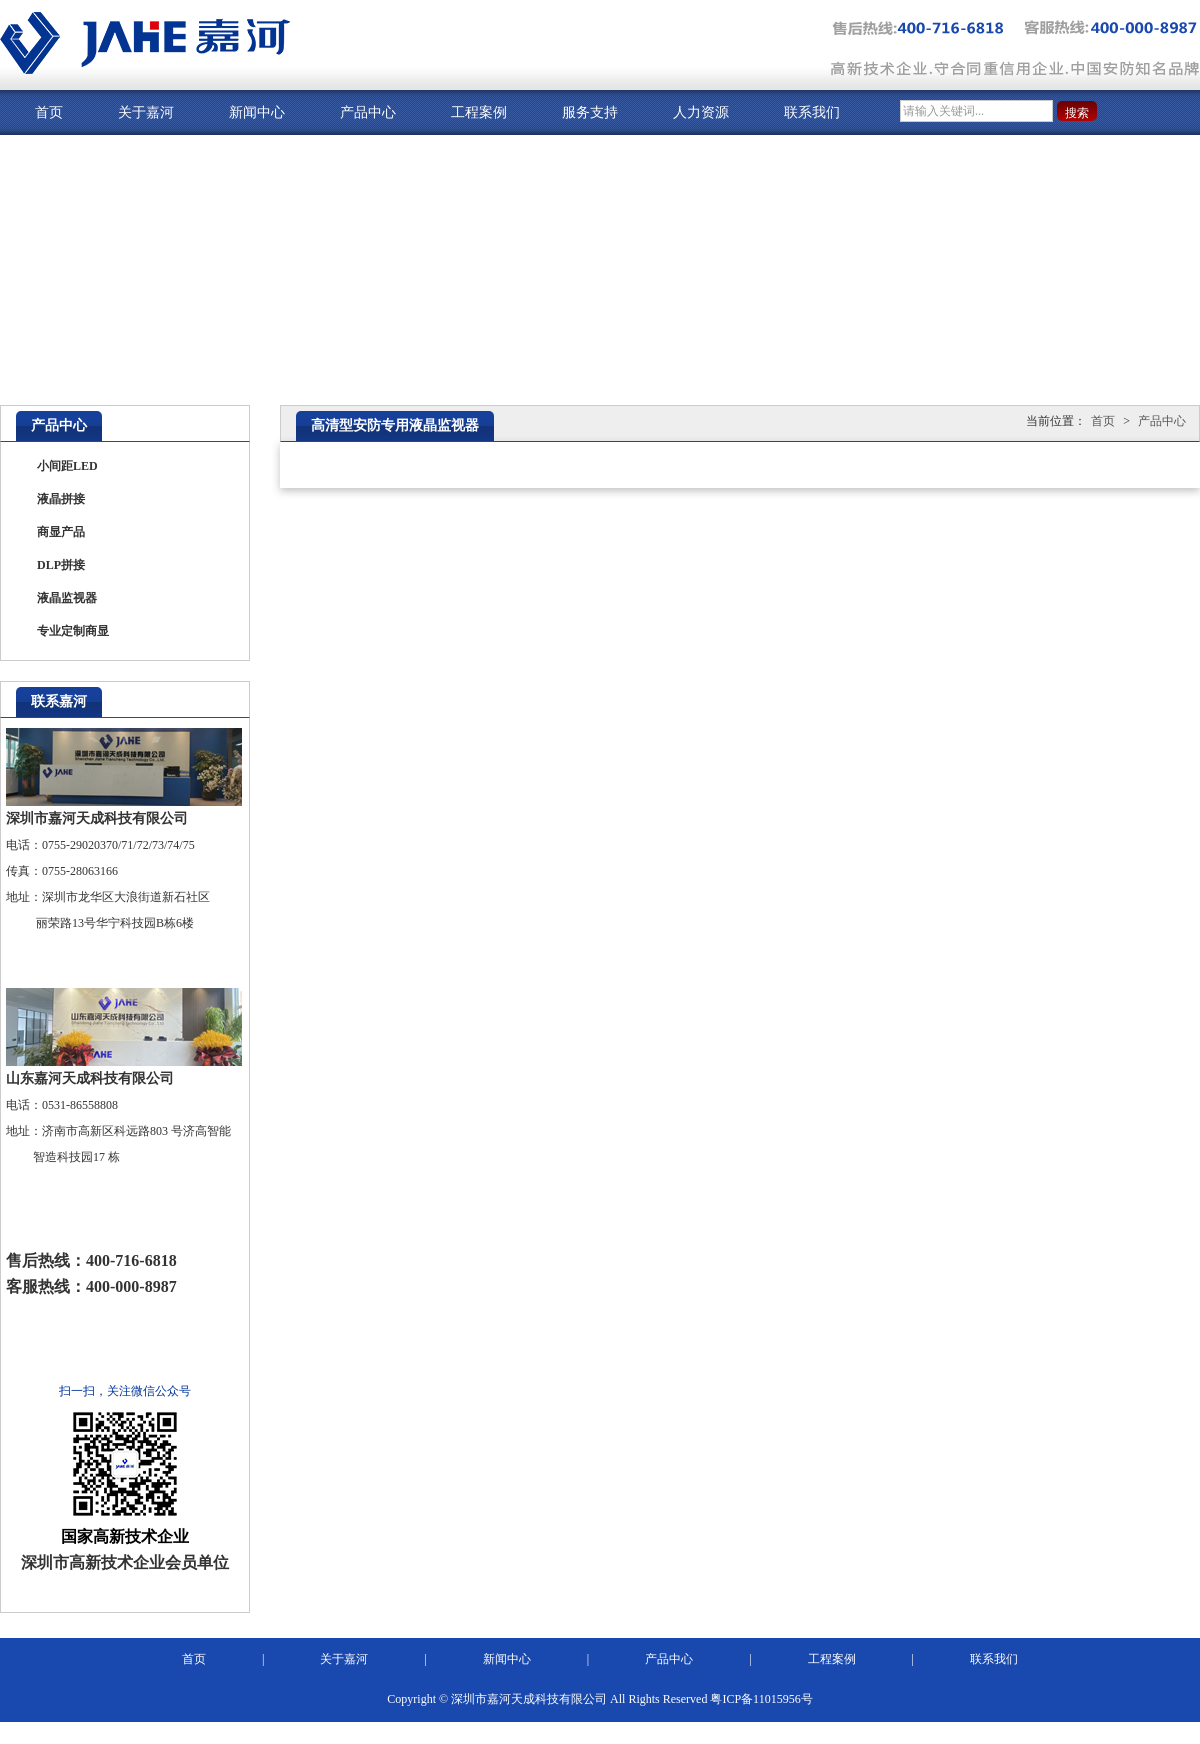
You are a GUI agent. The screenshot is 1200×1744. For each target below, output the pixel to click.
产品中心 (368, 112)
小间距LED (67, 466)
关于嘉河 (146, 112)
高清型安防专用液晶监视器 (395, 425)
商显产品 (61, 532)
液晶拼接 (61, 499)
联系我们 (812, 112)
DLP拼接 (61, 565)
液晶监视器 (67, 598)
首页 (49, 112)
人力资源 (701, 112)
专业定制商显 (73, 631)
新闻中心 (257, 112)
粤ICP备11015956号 (761, 1699)
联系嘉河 (59, 701)
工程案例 (479, 112)
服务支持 (590, 112)
